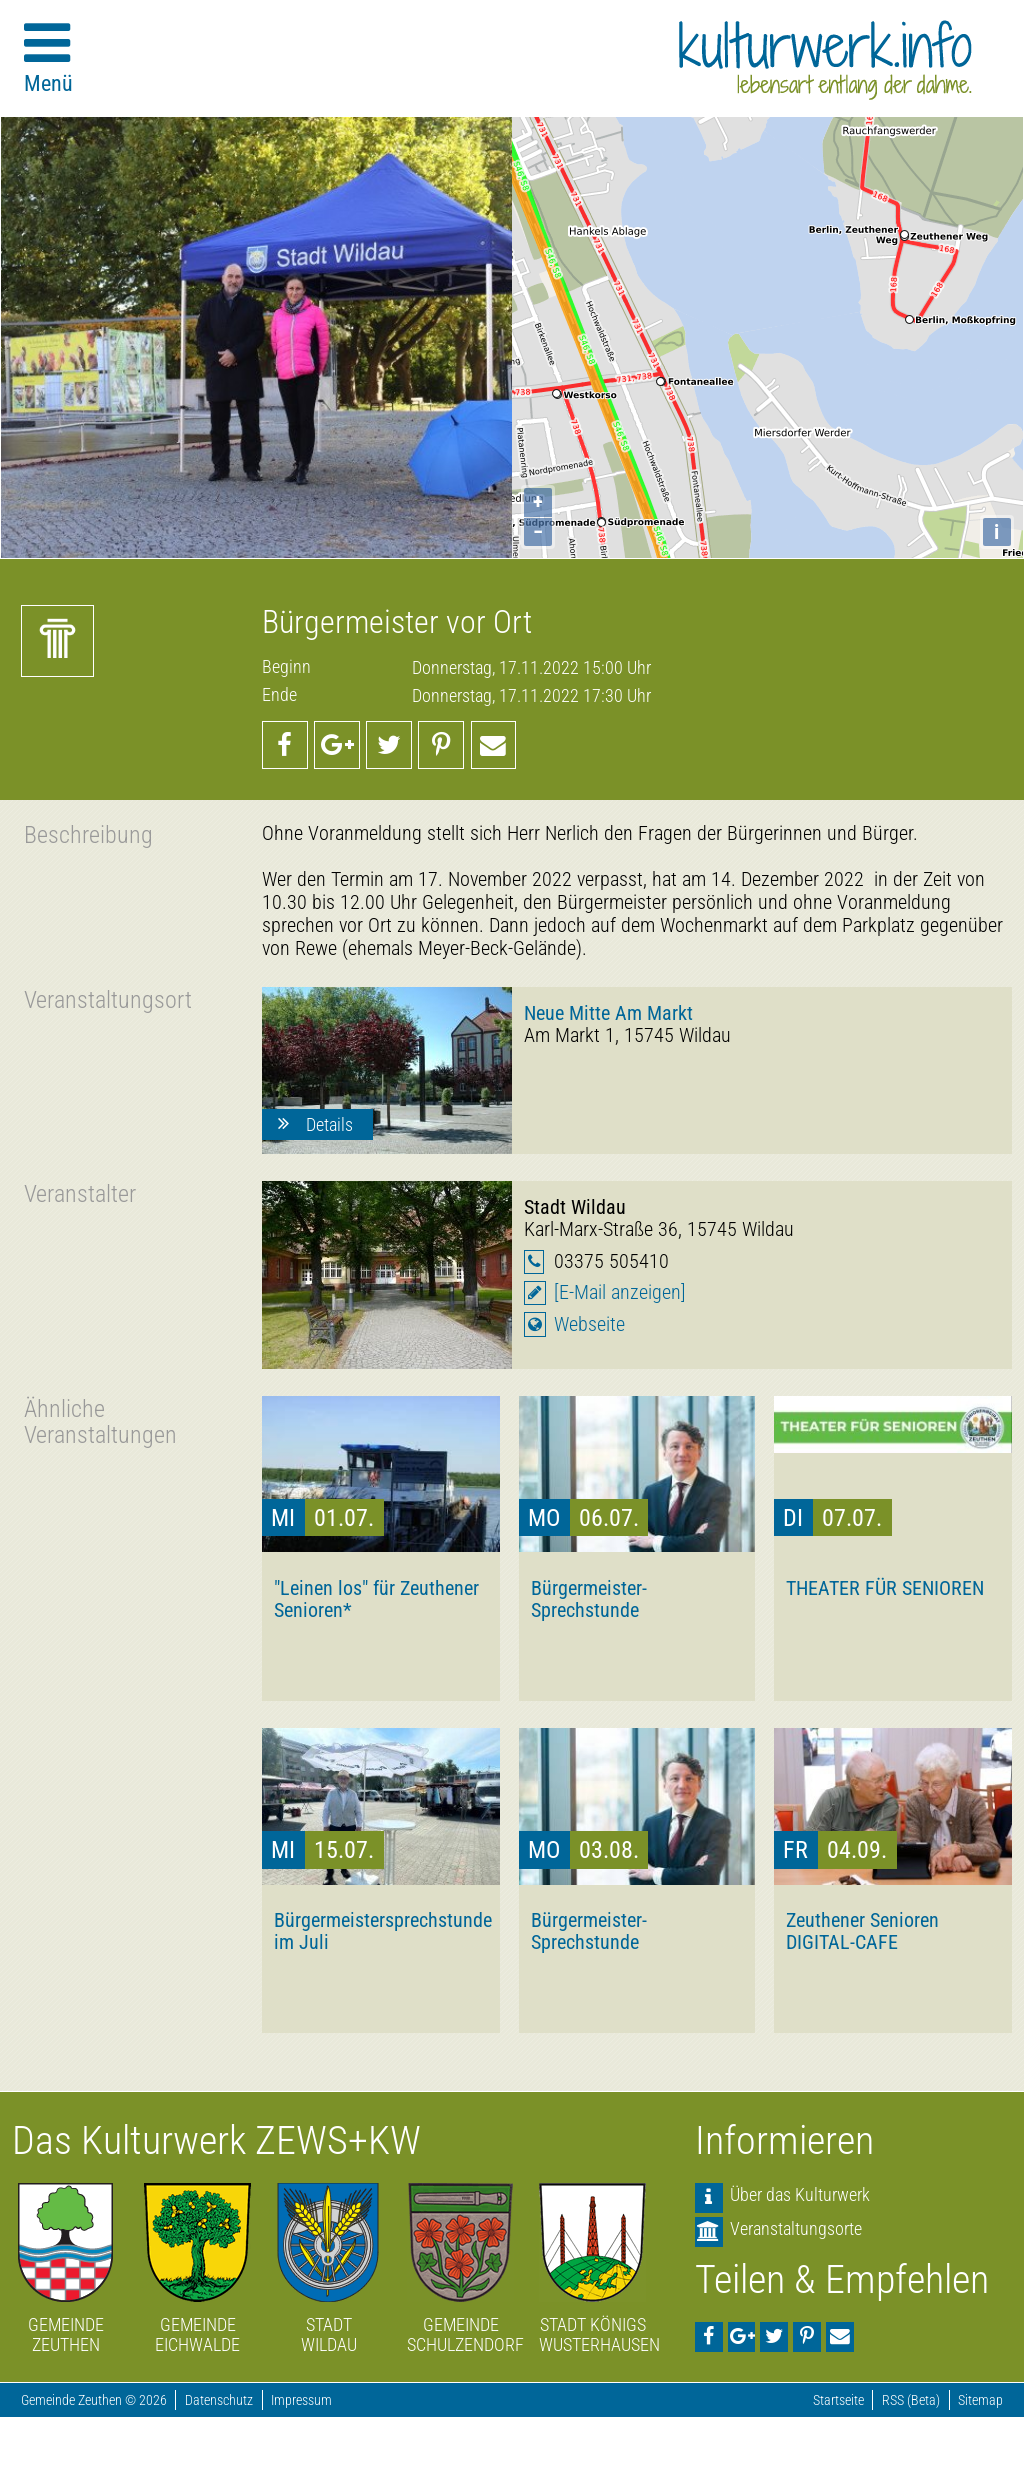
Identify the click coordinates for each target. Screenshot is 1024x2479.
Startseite (838, 2400)
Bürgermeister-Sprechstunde (589, 1599)
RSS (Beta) (911, 2400)
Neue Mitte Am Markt (608, 1013)
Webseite (589, 1324)
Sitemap (980, 2400)
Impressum (301, 2400)
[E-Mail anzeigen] (620, 1292)
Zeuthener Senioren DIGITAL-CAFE (862, 1931)
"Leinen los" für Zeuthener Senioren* (376, 1599)
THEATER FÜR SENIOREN (885, 1588)
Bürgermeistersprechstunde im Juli (381, 1931)
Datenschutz (219, 2400)
